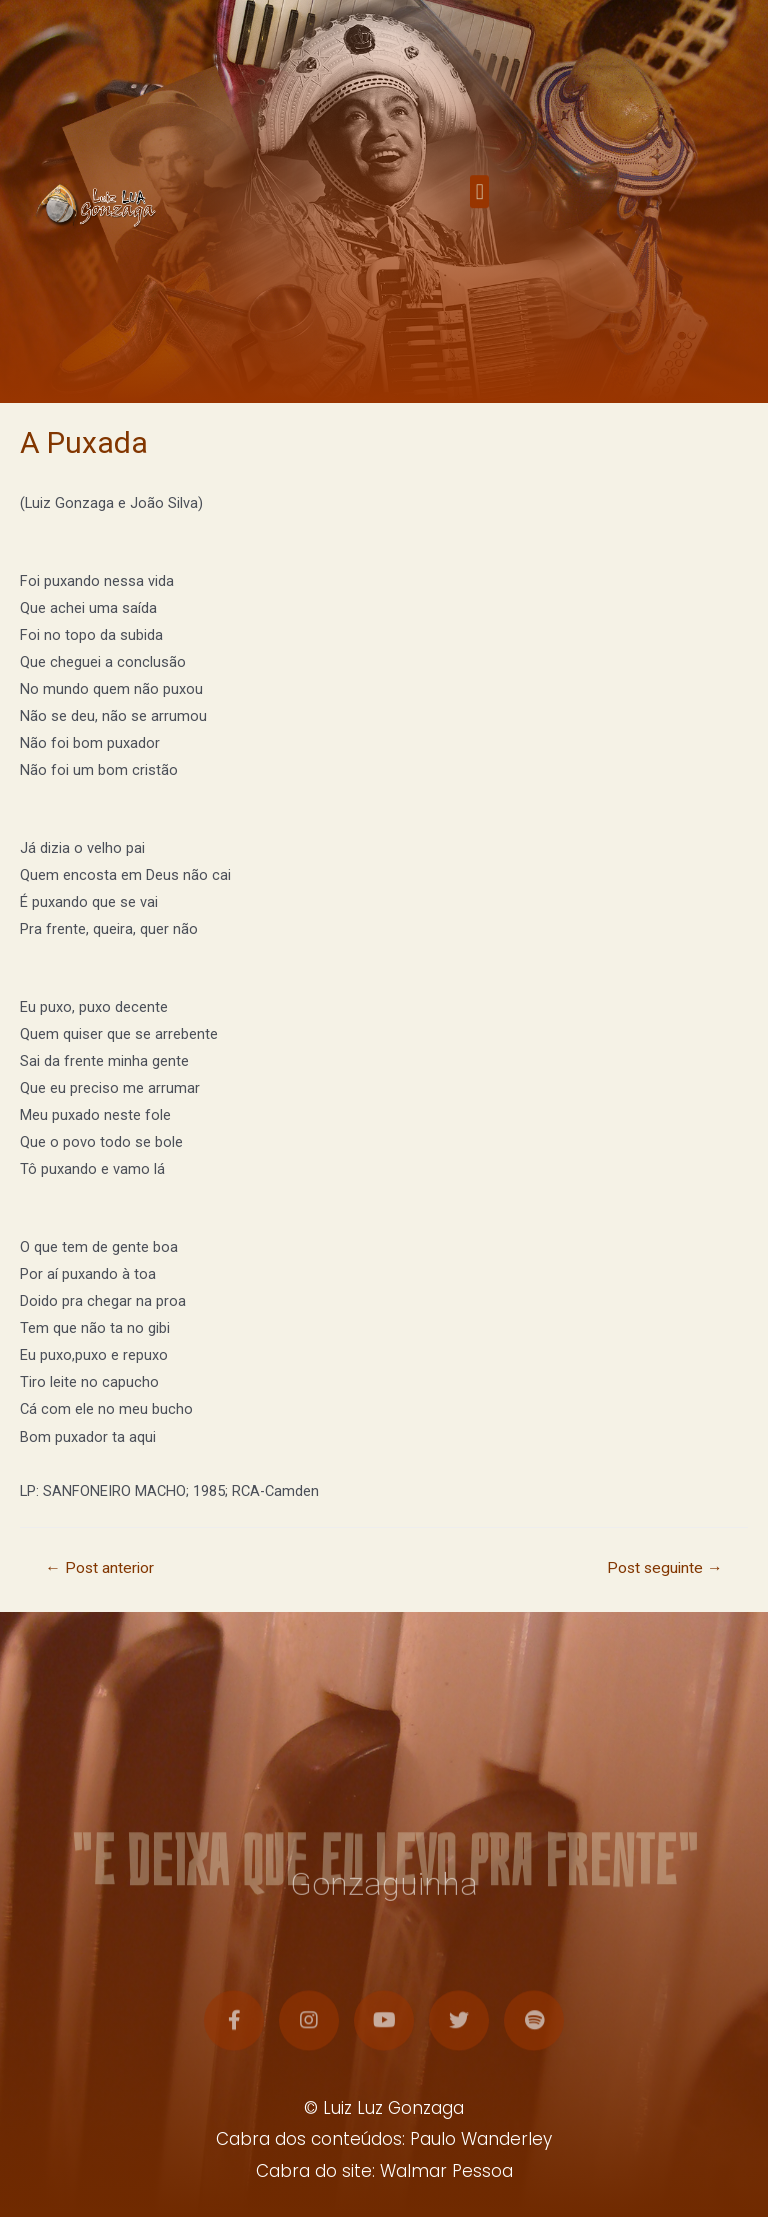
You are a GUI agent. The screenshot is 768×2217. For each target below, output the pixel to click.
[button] (479, 204)
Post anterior (99, 1568)
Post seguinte (665, 1568)
